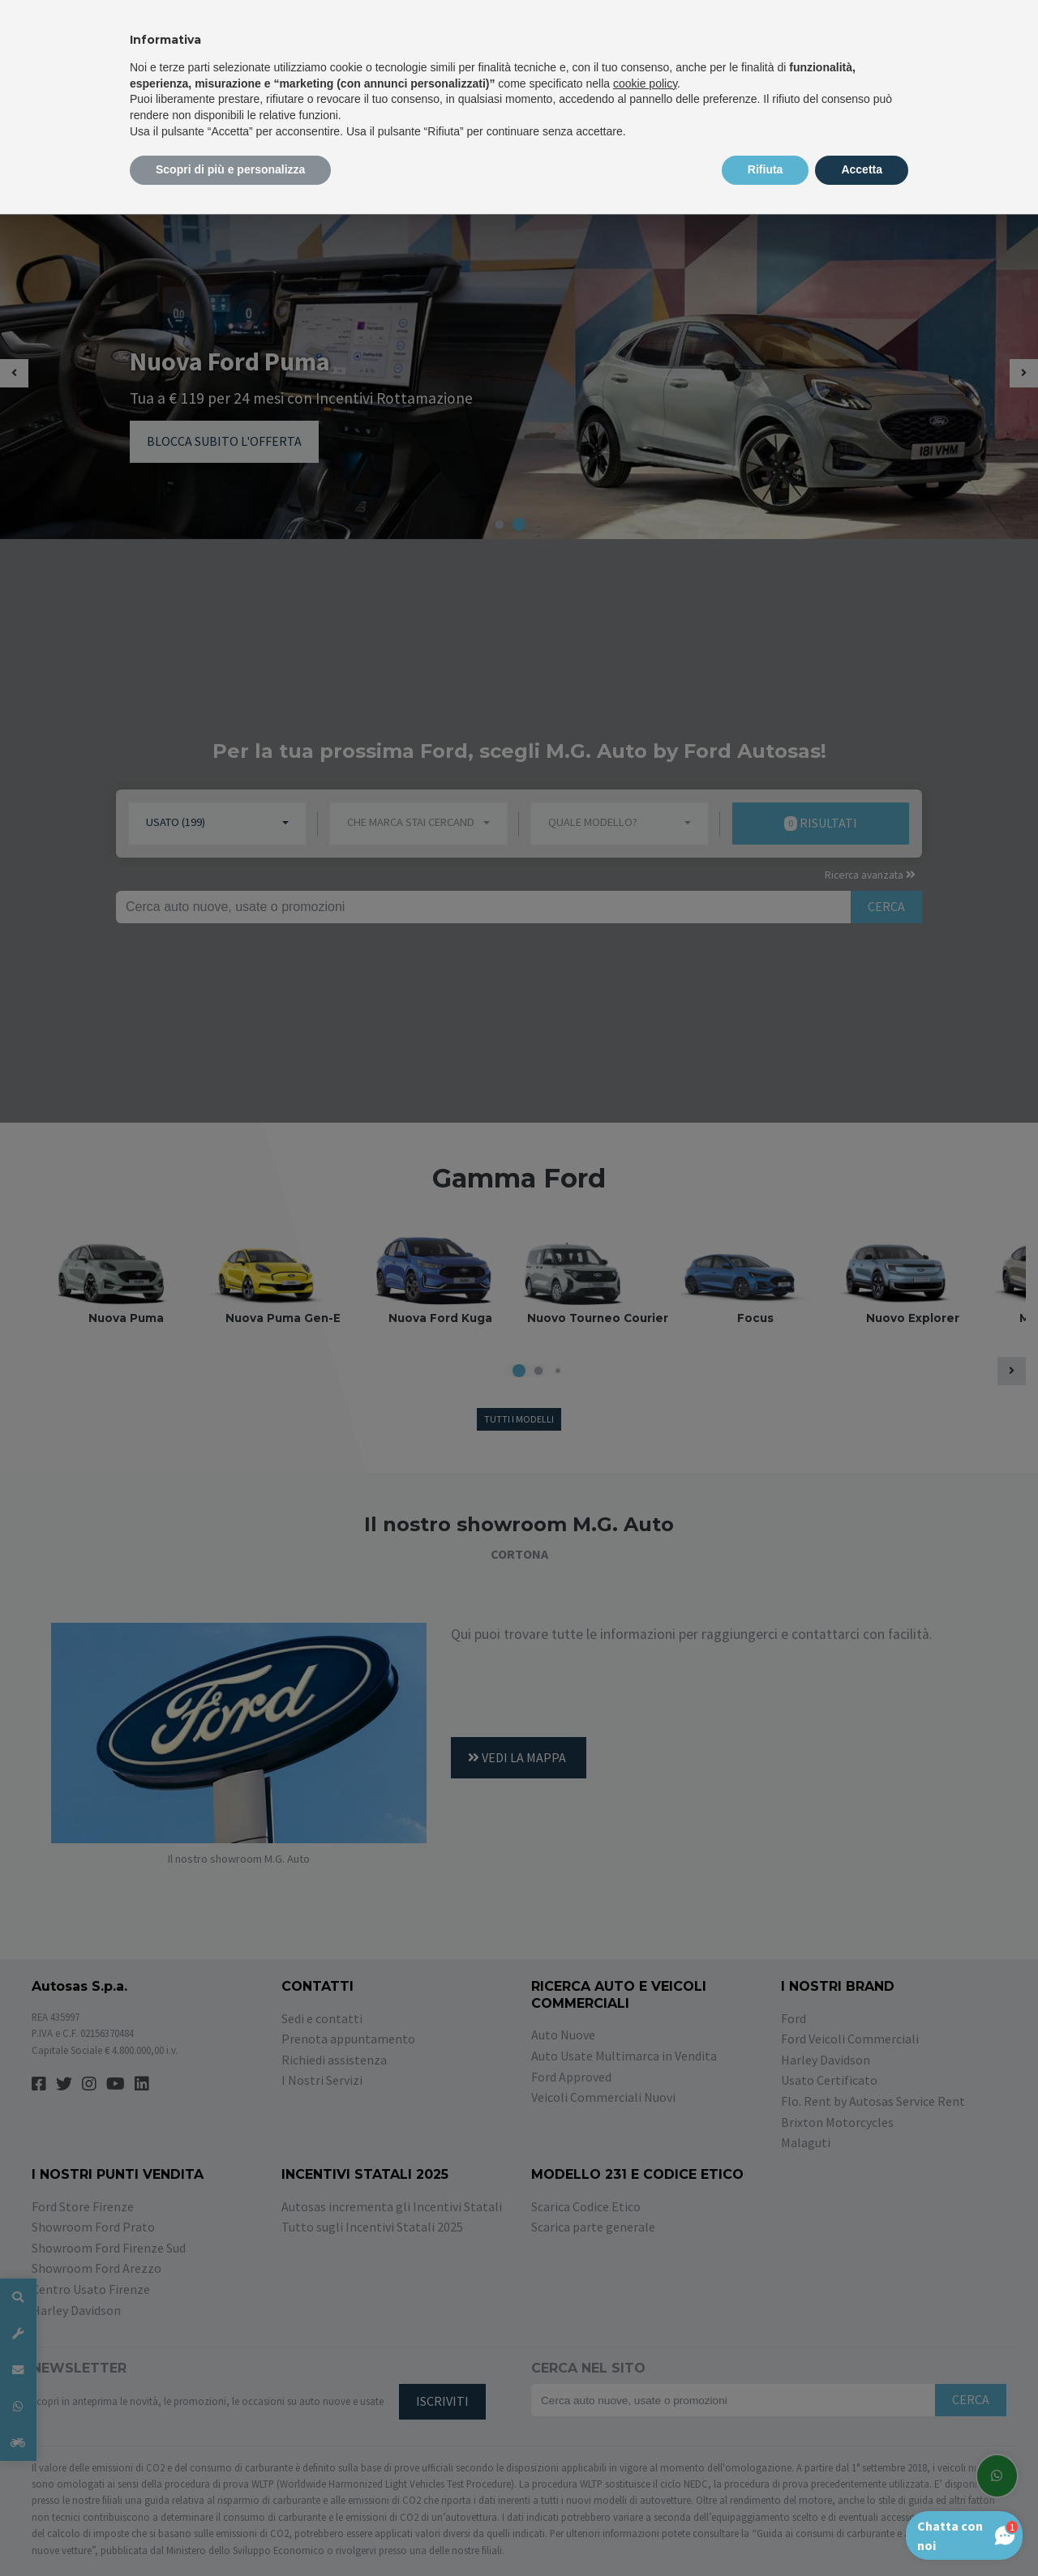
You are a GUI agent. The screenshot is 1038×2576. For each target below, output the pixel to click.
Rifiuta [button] (765, 169)
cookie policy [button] (645, 83)
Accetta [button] (861, 169)
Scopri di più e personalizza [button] (230, 169)
